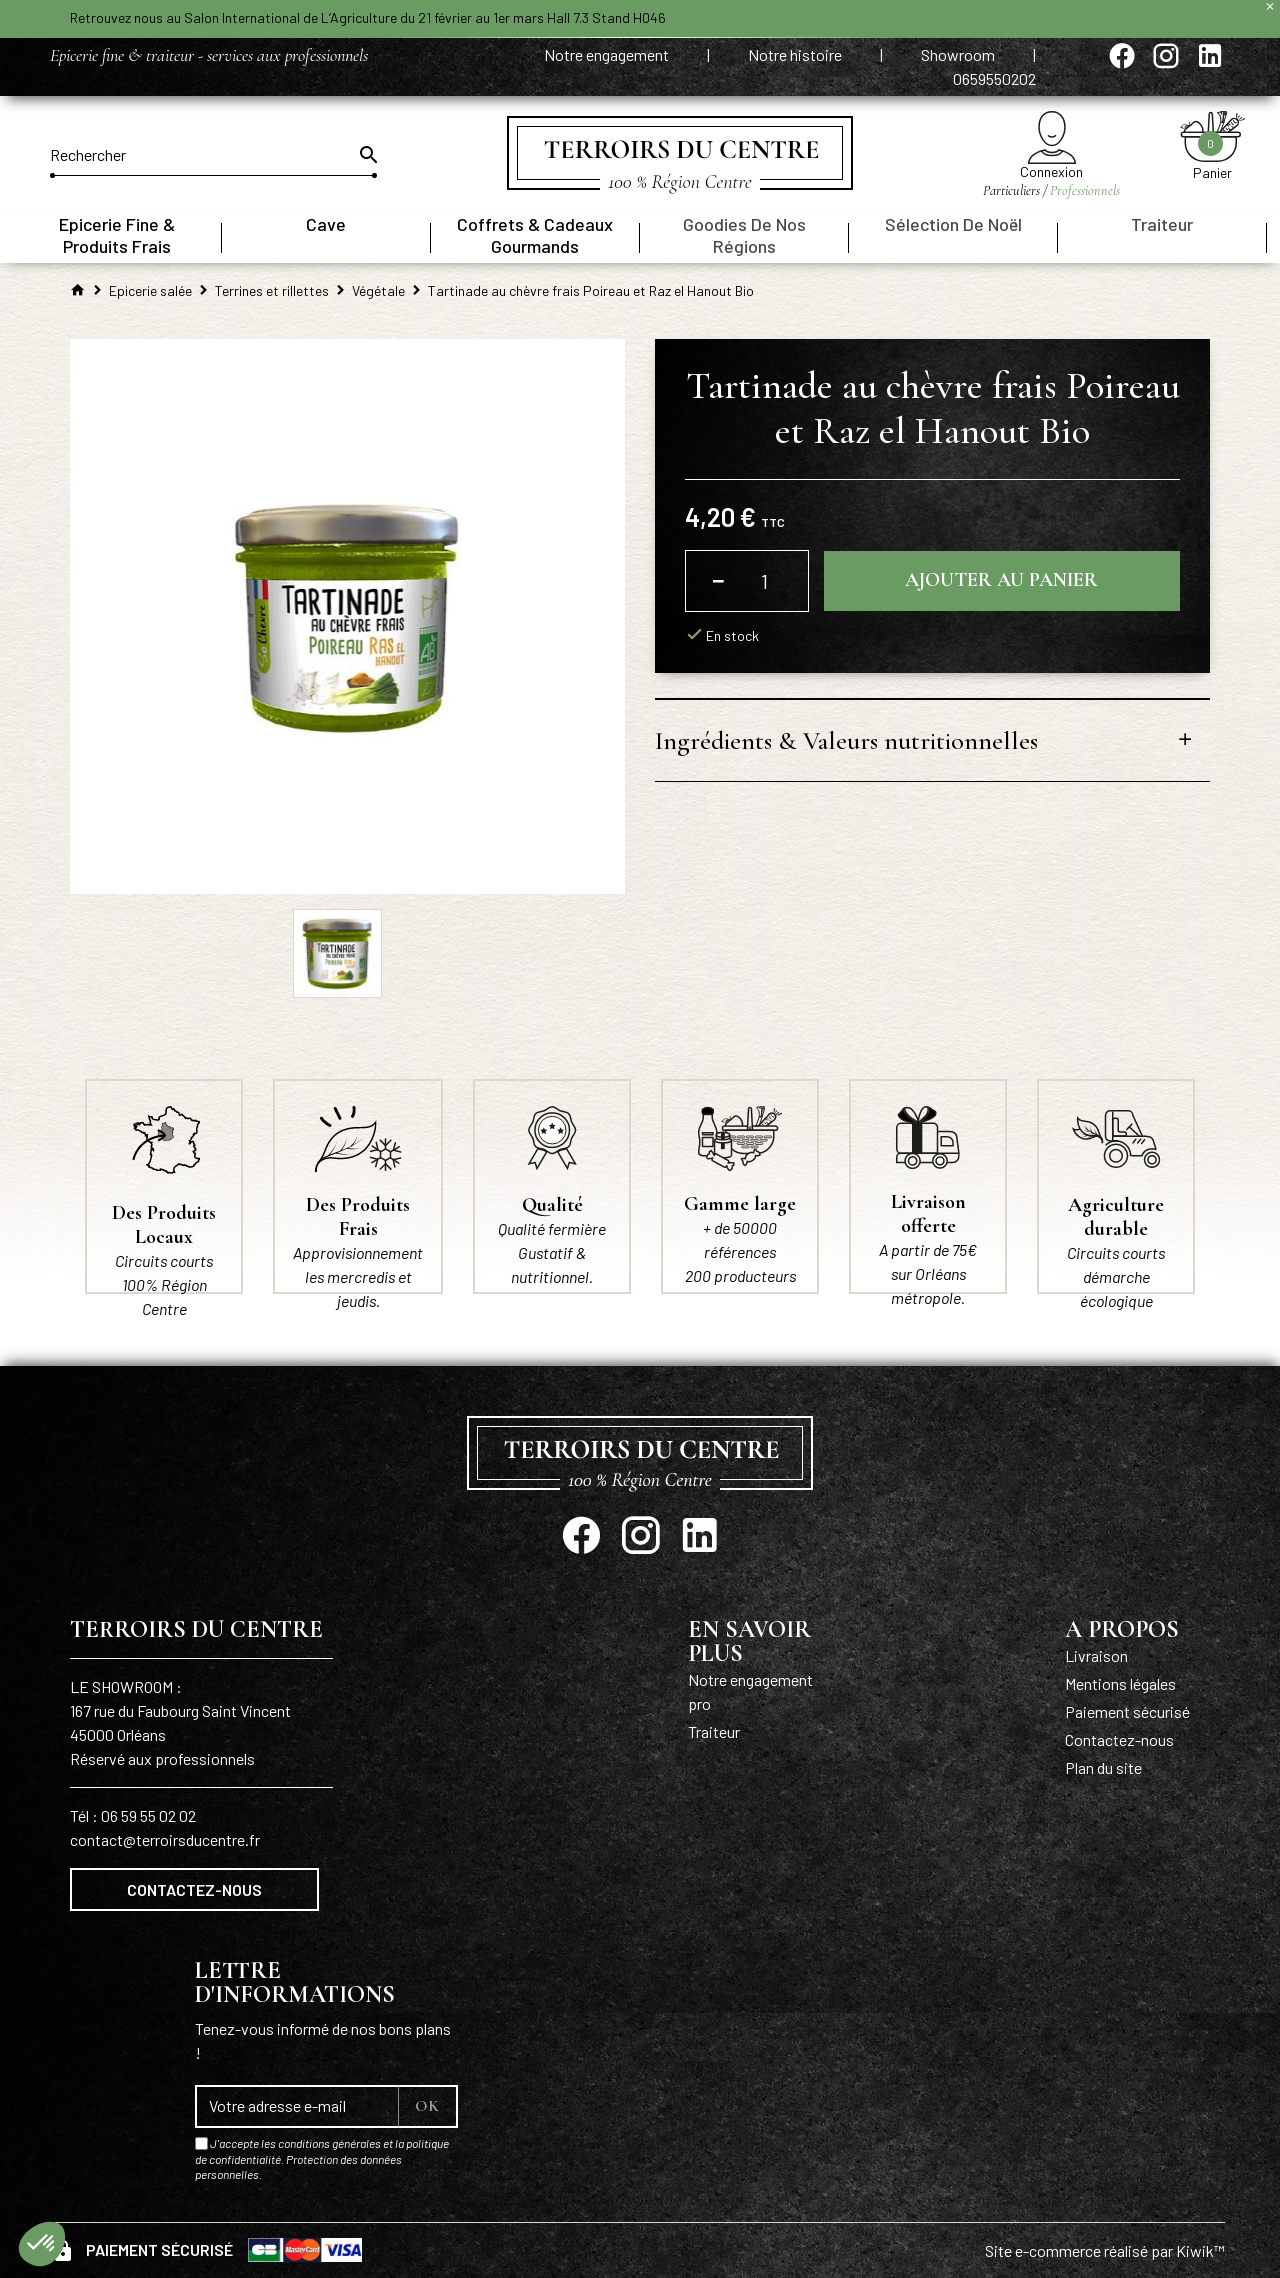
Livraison (1096, 1655)
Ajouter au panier (1001, 581)
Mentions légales (1120, 1683)
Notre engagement (608, 54)
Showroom (959, 54)
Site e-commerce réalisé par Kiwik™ (1105, 2250)
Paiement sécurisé (1127, 1711)
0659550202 (994, 78)
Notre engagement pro (750, 1691)
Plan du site (1103, 1767)
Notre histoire (796, 54)
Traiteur (714, 1731)
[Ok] (367, 155)
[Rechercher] (213, 155)
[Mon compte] (1051, 137)
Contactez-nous (194, 1889)
